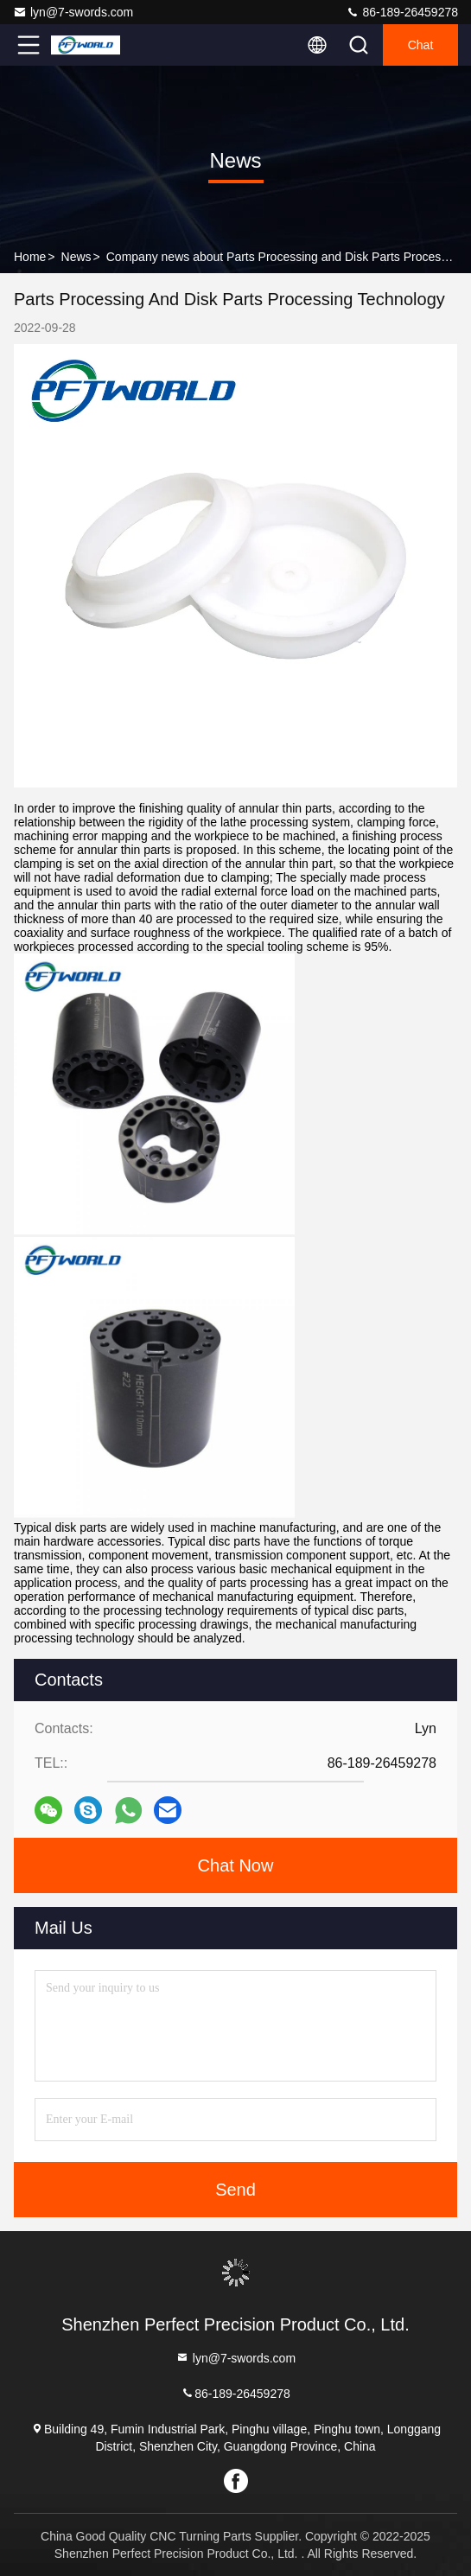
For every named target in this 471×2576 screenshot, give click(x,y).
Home (30, 257)
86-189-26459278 (402, 12)
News (76, 257)
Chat (421, 45)
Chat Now (236, 1865)
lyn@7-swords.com (73, 12)
